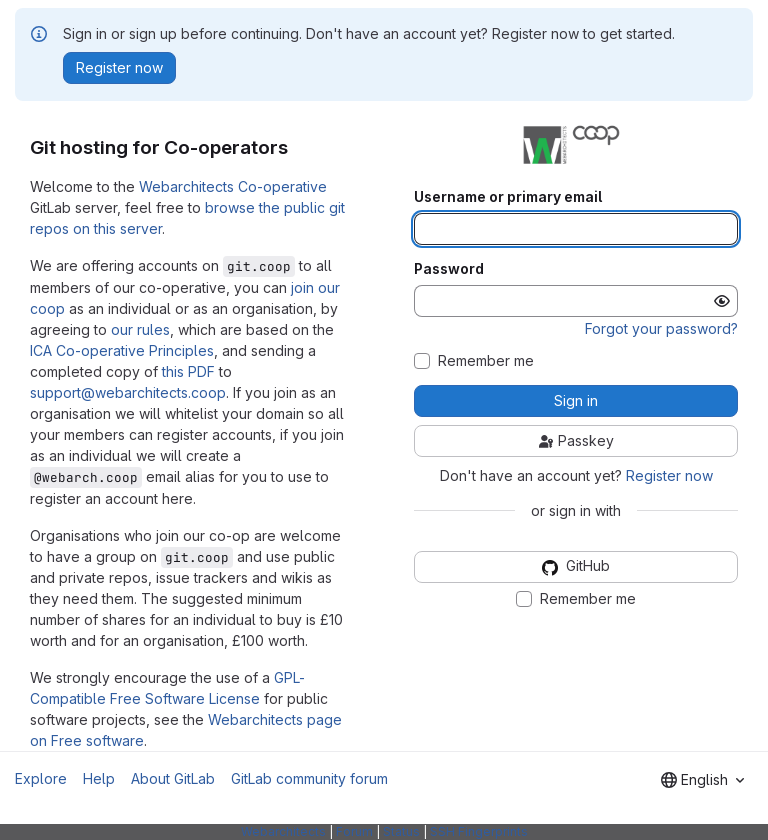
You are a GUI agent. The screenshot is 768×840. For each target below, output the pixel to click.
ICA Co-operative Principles (122, 350)
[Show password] (722, 301)
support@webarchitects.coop (128, 392)
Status (401, 831)
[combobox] (702, 780)
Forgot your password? (661, 328)
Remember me (486, 361)
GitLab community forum (309, 778)
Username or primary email (508, 197)
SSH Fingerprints (479, 831)
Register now (669, 475)
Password (449, 269)
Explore (41, 778)
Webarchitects (283, 831)
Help (99, 778)
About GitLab (173, 778)
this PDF (188, 371)
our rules (140, 329)
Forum (354, 831)
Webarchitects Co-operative (233, 186)
